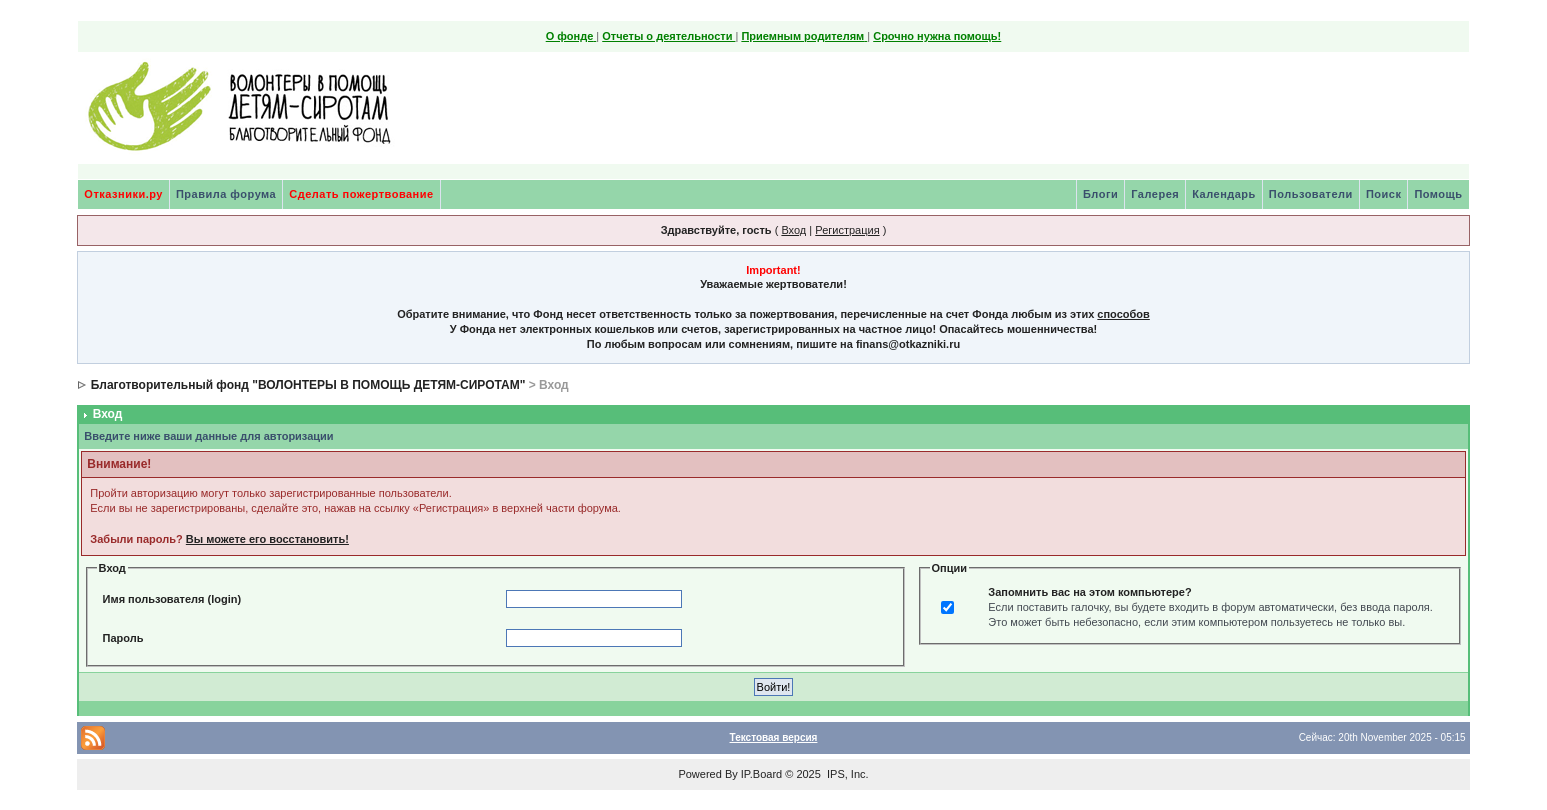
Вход (793, 230)
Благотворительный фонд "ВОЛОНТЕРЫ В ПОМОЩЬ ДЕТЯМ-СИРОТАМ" (308, 385)
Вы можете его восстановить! (267, 539)
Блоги (1100, 194)
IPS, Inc (846, 774)
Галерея (1155, 194)
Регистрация (847, 230)
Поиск (1384, 194)
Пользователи (1311, 194)
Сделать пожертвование (361, 194)
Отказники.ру (123, 194)
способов (1123, 314)
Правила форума (226, 194)
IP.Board (761, 774)
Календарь (1224, 194)
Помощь (1438, 194)
